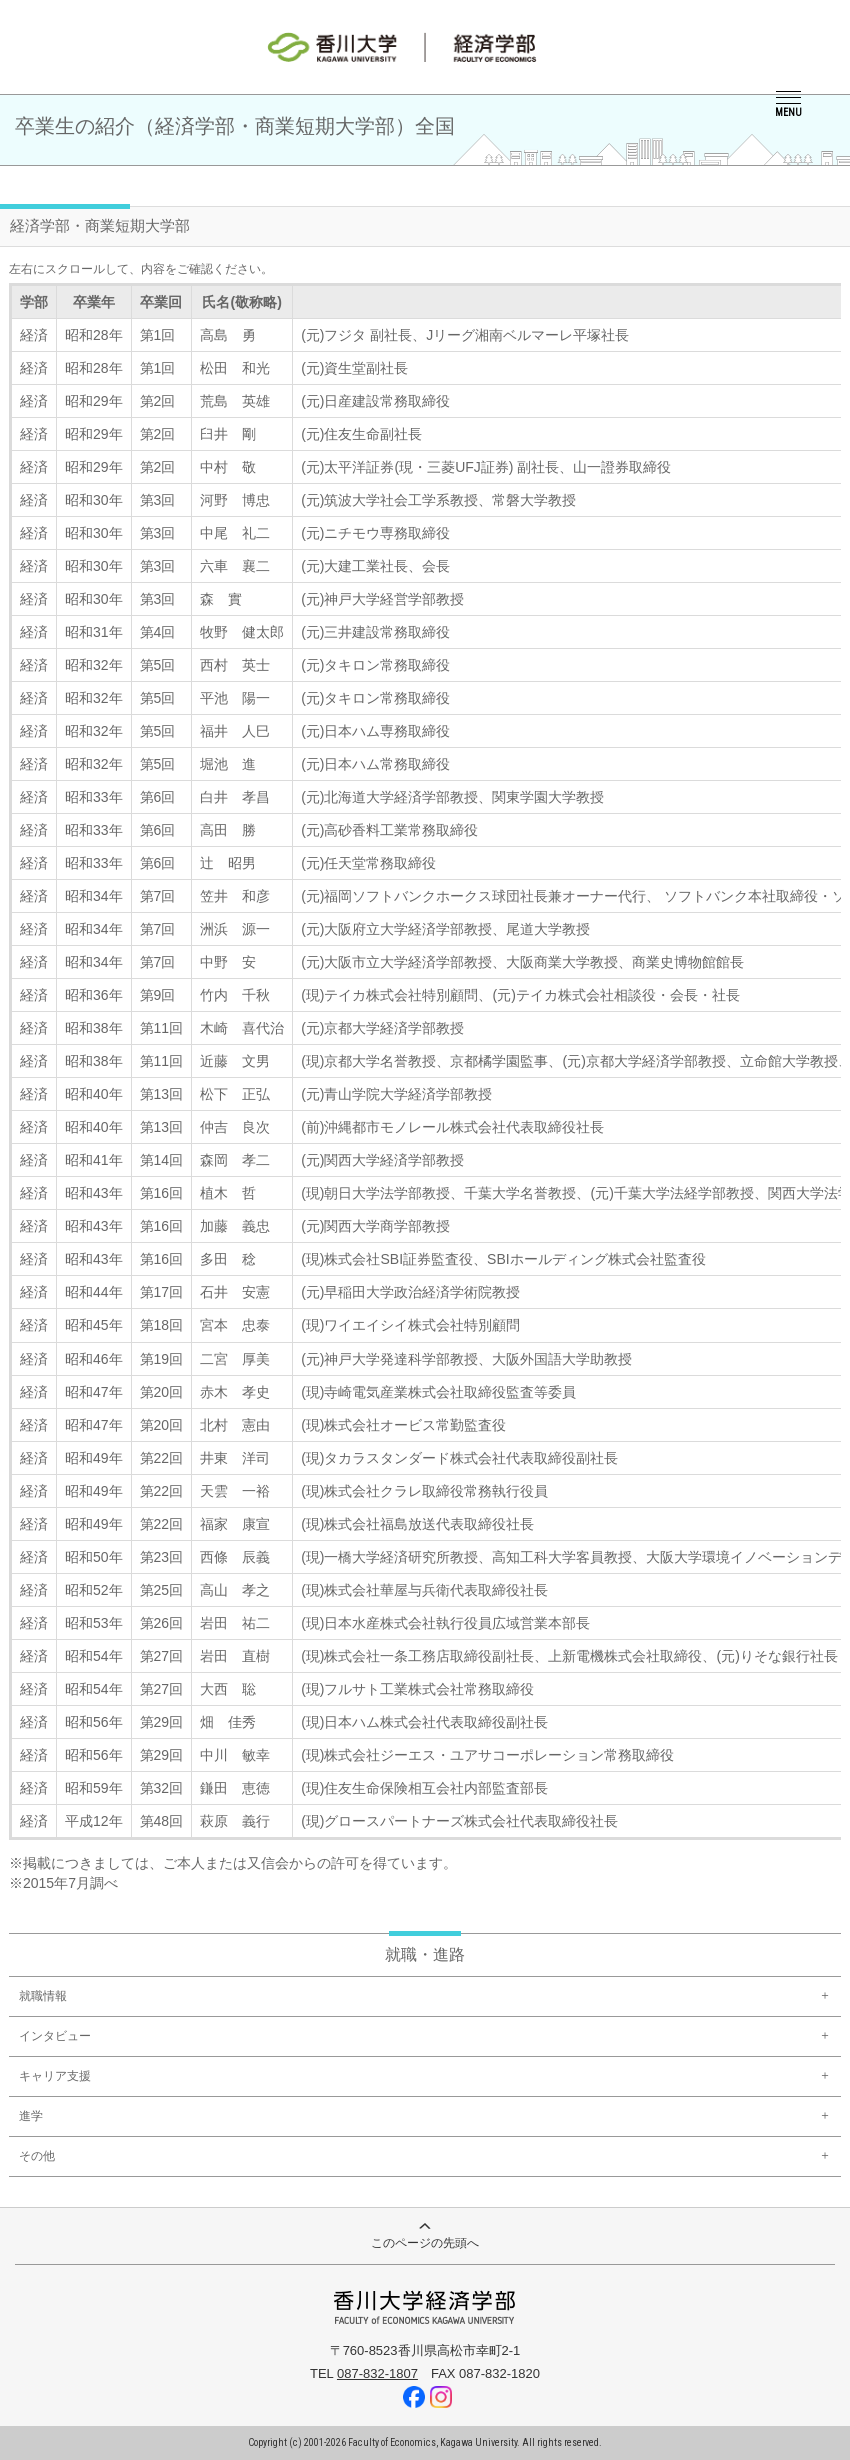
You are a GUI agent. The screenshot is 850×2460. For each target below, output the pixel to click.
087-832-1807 (377, 2373)
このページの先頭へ (425, 2236)
